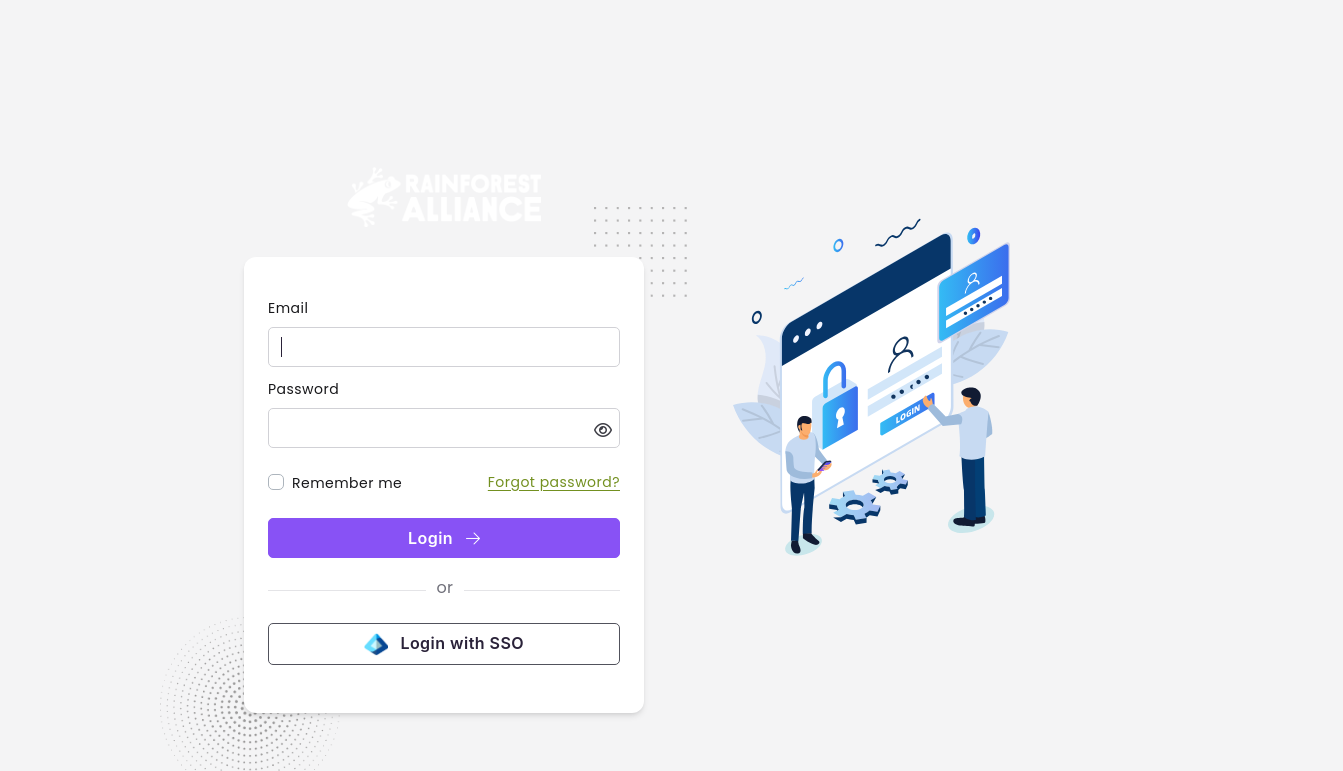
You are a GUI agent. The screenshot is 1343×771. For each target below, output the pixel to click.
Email (288, 308)
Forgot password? (554, 482)
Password (303, 389)
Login (444, 538)
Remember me (347, 483)
